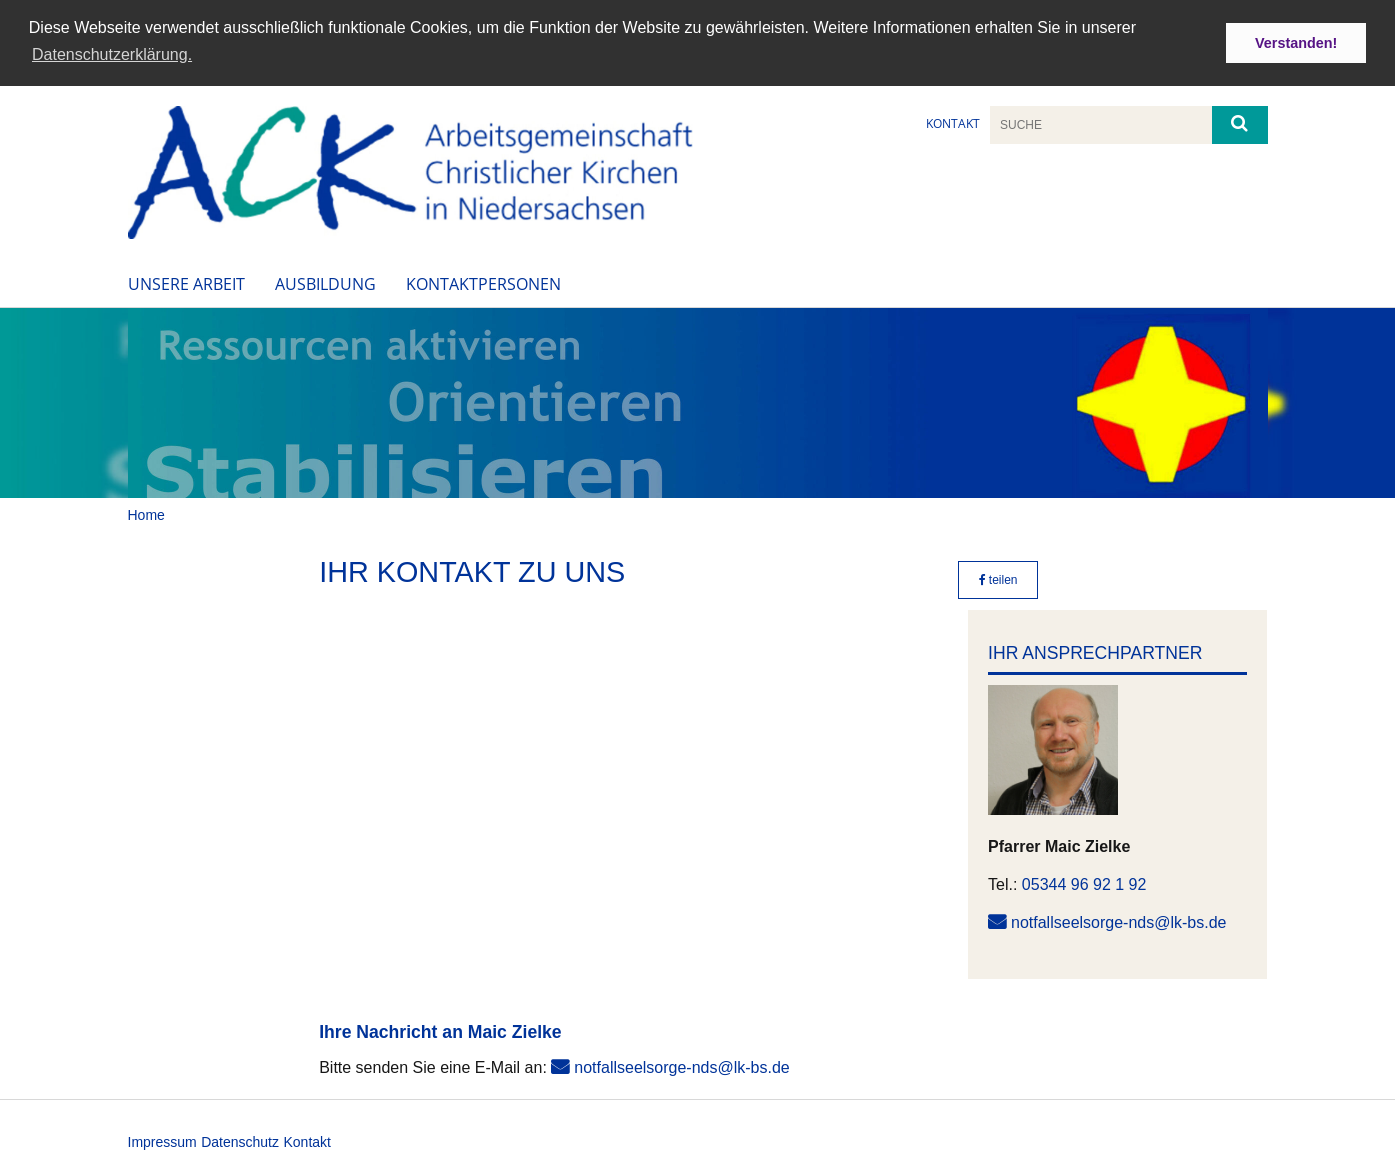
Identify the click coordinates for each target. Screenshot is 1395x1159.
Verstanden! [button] (1296, 43)
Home (146, 512)
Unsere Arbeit (186, 281)
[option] (697, 400)
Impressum (162, 1139)
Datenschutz (240, 1139)
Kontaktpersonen (483, 281)
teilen (998, 578)
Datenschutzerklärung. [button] (112, 54)
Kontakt (953, 121)
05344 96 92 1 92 (1084, 881)
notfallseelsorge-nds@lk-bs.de (1118, 919)
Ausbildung (325, 281)
